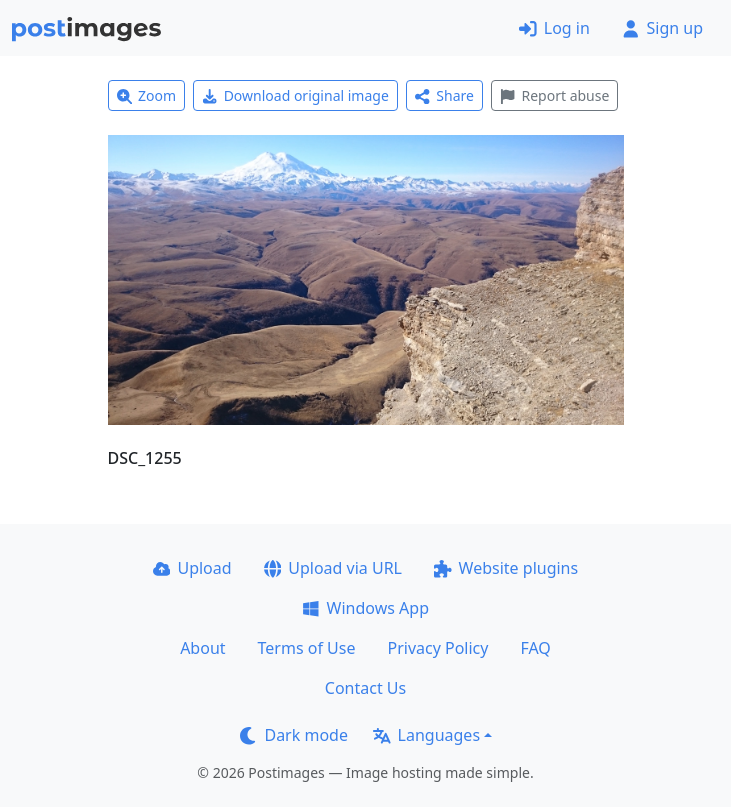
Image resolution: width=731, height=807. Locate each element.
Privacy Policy (437, 648)
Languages (426, 735)
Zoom (147, 95)
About (202, 648)
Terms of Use (307, 648)
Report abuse (554, 95)
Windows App (365, 608)
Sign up (662, 28)
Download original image (295, 95)
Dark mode (294, 735)
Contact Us (365, 688)
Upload (192, 568)
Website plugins (506, 568)
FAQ (535, 648)
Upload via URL (333, 568)
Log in (554, 28)
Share (444, 95)
